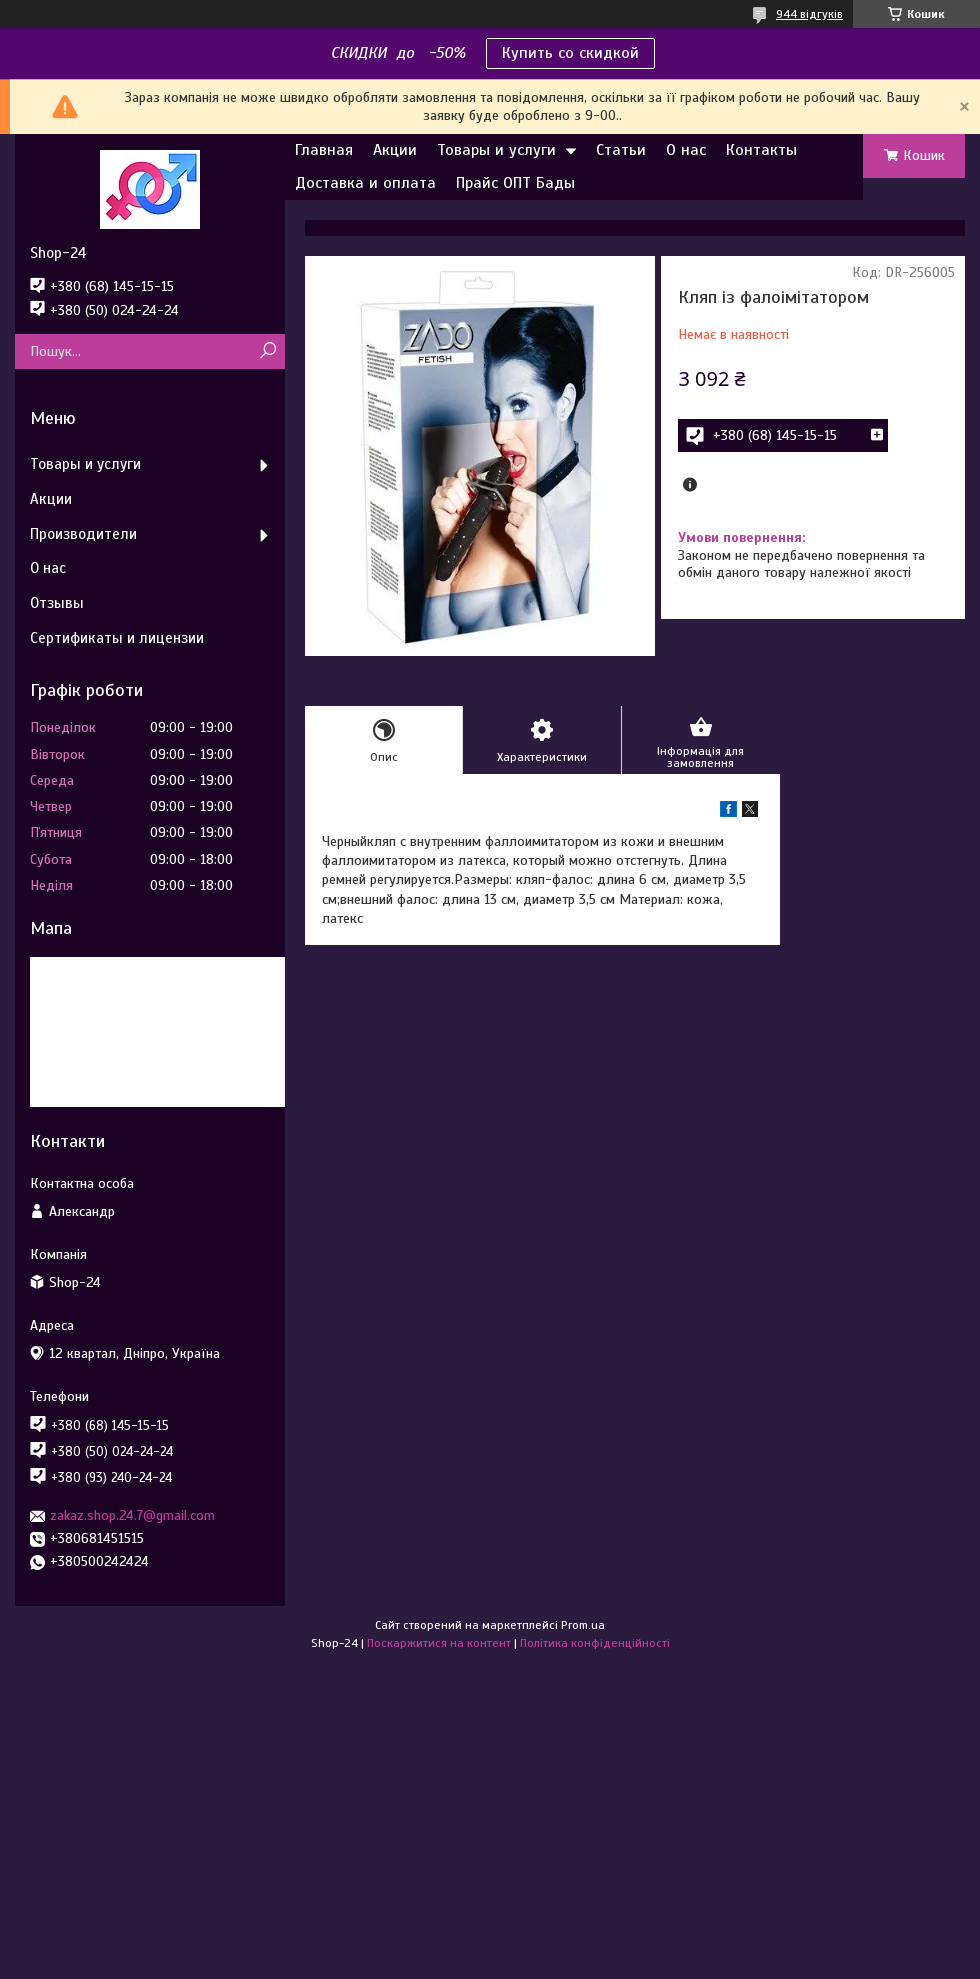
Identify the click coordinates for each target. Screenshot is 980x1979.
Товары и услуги (496, 150)
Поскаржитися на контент (439, 1643)
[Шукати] (267, 351)
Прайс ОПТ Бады (515, 183)
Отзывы (57, 603)
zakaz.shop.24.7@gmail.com (132, 1515)
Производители (83, 534)
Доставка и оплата (365, 183)
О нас (686, 150)
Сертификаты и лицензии (117, 638)
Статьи (621, 150)
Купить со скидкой (570, 53)
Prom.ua (583, 1625)
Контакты (761, 150)
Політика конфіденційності (595, 1643)
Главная (324, 150)
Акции (395, 150)
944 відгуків (809, 14)
